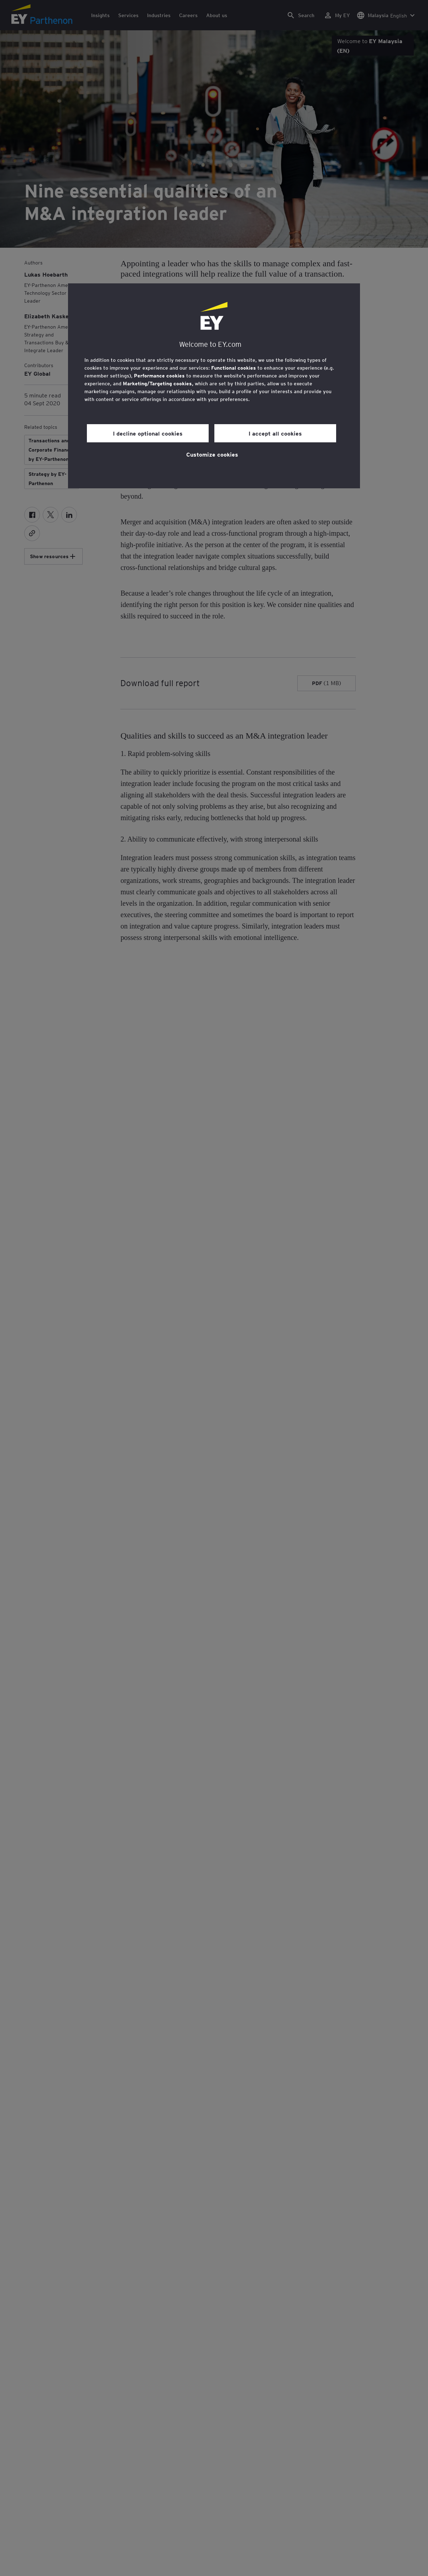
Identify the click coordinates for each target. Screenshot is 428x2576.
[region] (214, 385)
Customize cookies (212, 454)
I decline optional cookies (148, 433)
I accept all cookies (275, 433)
